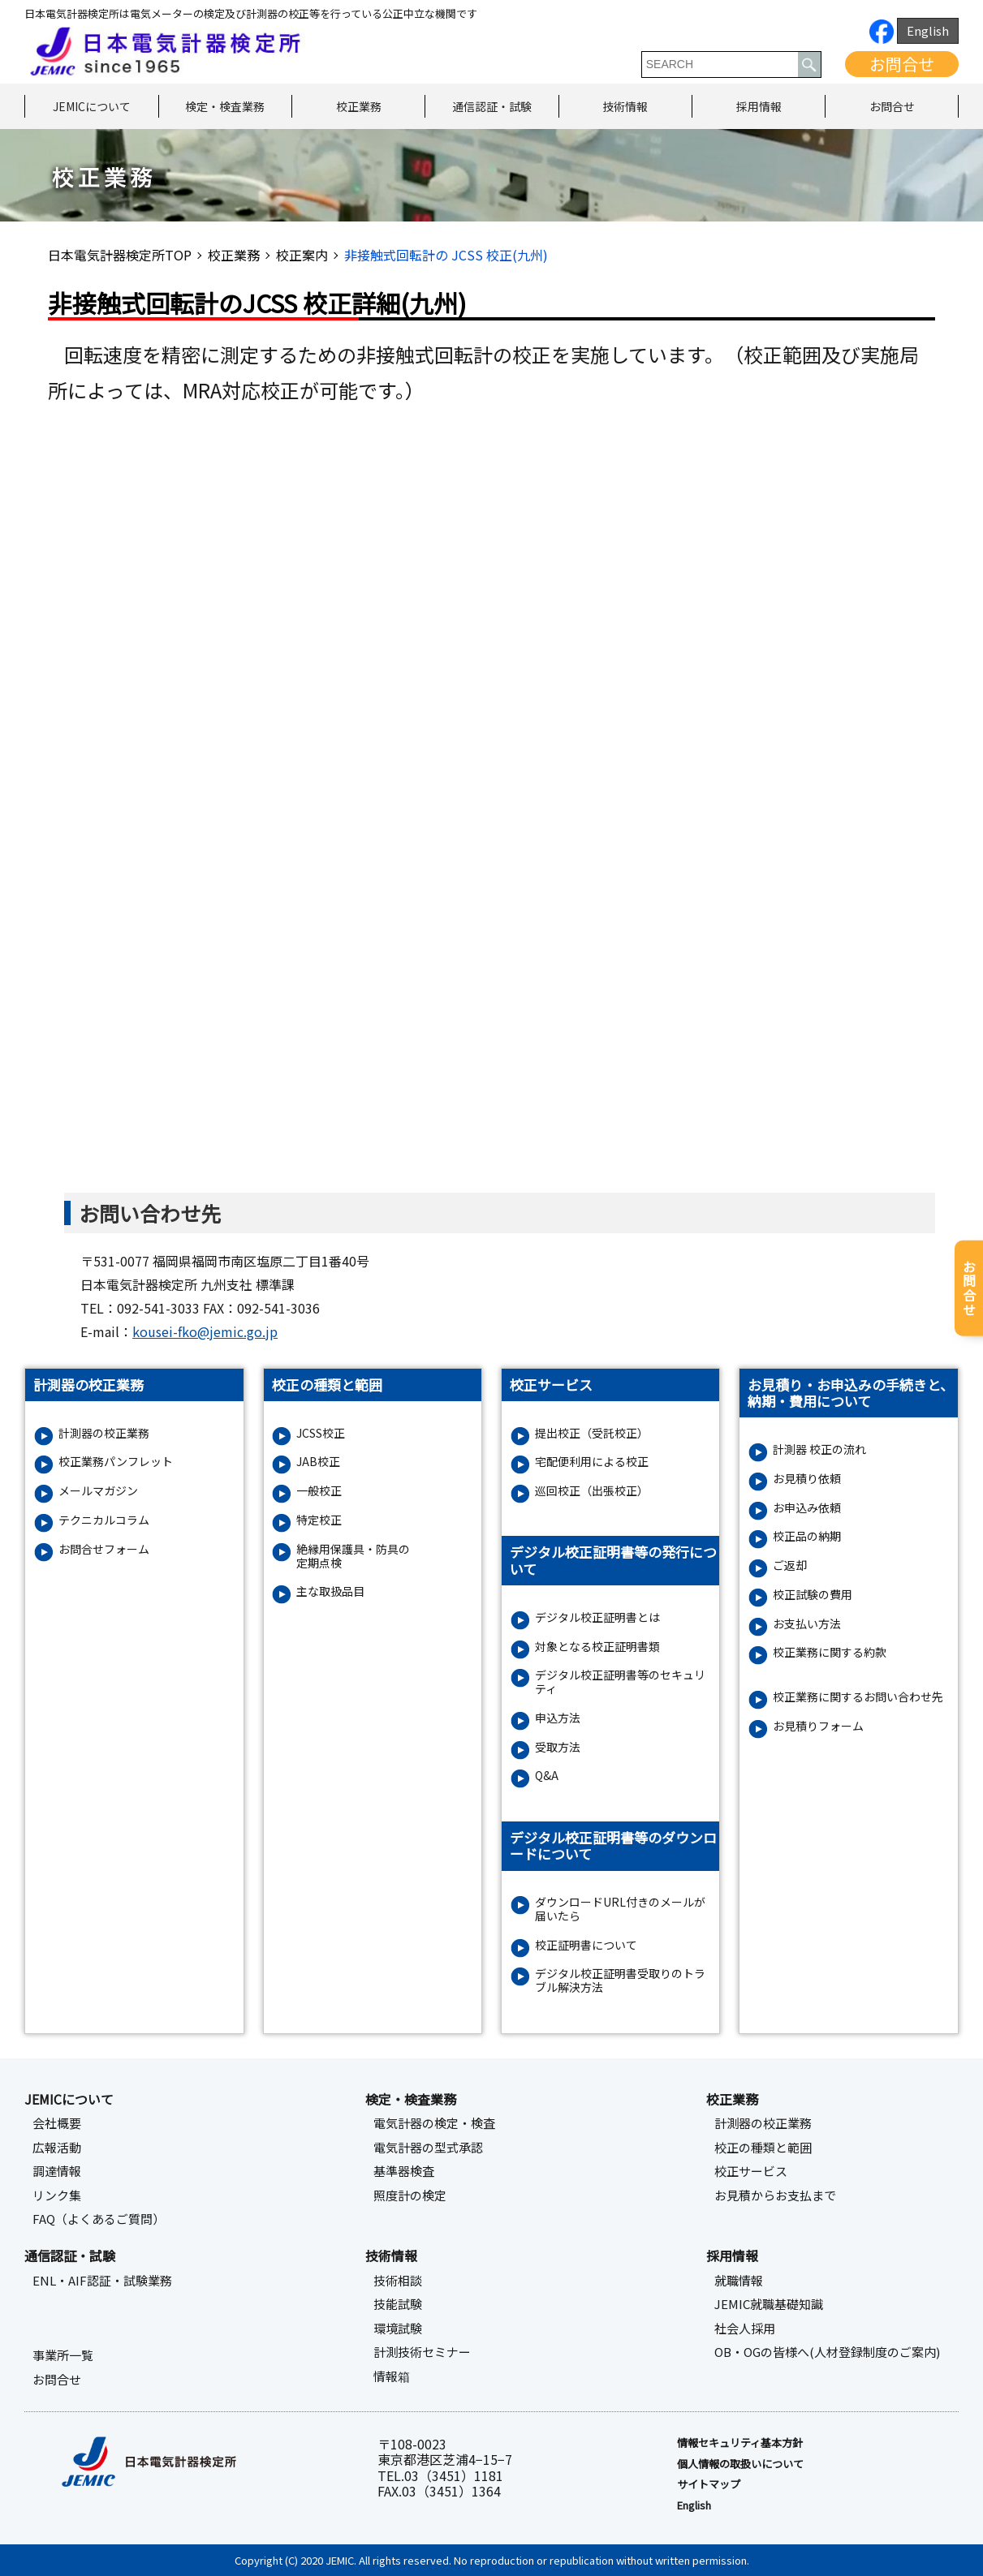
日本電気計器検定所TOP (120, 254)
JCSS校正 (320, 1433)
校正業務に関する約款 (829, 1652)
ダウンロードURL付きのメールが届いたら (620, 1909)
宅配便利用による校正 (592, 1462)
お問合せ (901, 63)
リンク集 (56, 2195)
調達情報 (56, 2171)
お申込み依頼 (807, 1508)
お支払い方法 (807, 1624)
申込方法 (557, 1718)
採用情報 (759, 106)
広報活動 (56, 2147)
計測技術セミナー (422, 2352)
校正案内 (302, 254)
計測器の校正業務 (103, 1433)
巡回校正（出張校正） (592, 1491)
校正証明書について (586, 1945)
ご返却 (790, 1565)
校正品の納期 (807, 1536)
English (928, 30)
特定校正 (319, 1520)
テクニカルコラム (103, 1520)
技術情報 (625, 106)
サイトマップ (708, 2484)
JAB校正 (318, 1462)
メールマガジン (98, 1491)
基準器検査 (403, 2171)
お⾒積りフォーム (818, 1726)
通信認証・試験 (492, 106)
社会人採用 (744, 2328)
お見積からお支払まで (775, 2195)
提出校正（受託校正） (592, 1433)
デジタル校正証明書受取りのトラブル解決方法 (620, 1980)
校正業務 (359, 106)
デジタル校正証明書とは (597, 1617)
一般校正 (319, 1491)
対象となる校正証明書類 (597, 1647)
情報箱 (391, 2376)
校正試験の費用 (812, 1595)
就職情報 (738, 2281)
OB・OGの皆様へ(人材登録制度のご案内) (827, 2352)
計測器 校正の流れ (819, 1449)
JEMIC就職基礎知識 (768, 2304)
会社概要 (56, 2123)
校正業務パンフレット (115, 1462)
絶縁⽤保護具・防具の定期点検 (353, 1556)
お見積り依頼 (807, 1479)
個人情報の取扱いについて (740, 2464)
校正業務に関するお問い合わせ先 (858, 1697)
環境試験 (397, 2328)
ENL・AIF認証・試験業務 (102, 2281)
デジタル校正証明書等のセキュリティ (620, 1682)
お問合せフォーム (103, 1549)
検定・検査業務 (225, 106)
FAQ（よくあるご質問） (98, 2219)
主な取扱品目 (330, 1591)
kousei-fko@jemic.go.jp (205, 1331)
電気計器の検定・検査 (434, 2123)
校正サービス (750, 2171)
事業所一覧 (62, 2355)
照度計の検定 (409, 2195)
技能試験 (397, 2304)
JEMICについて (92, 106)
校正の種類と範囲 (763, 2147)
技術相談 (397, 2281)
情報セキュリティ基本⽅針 (740, 2442)
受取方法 (557, 1747)
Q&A (546, 1776)
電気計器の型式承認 (428, 2147)
